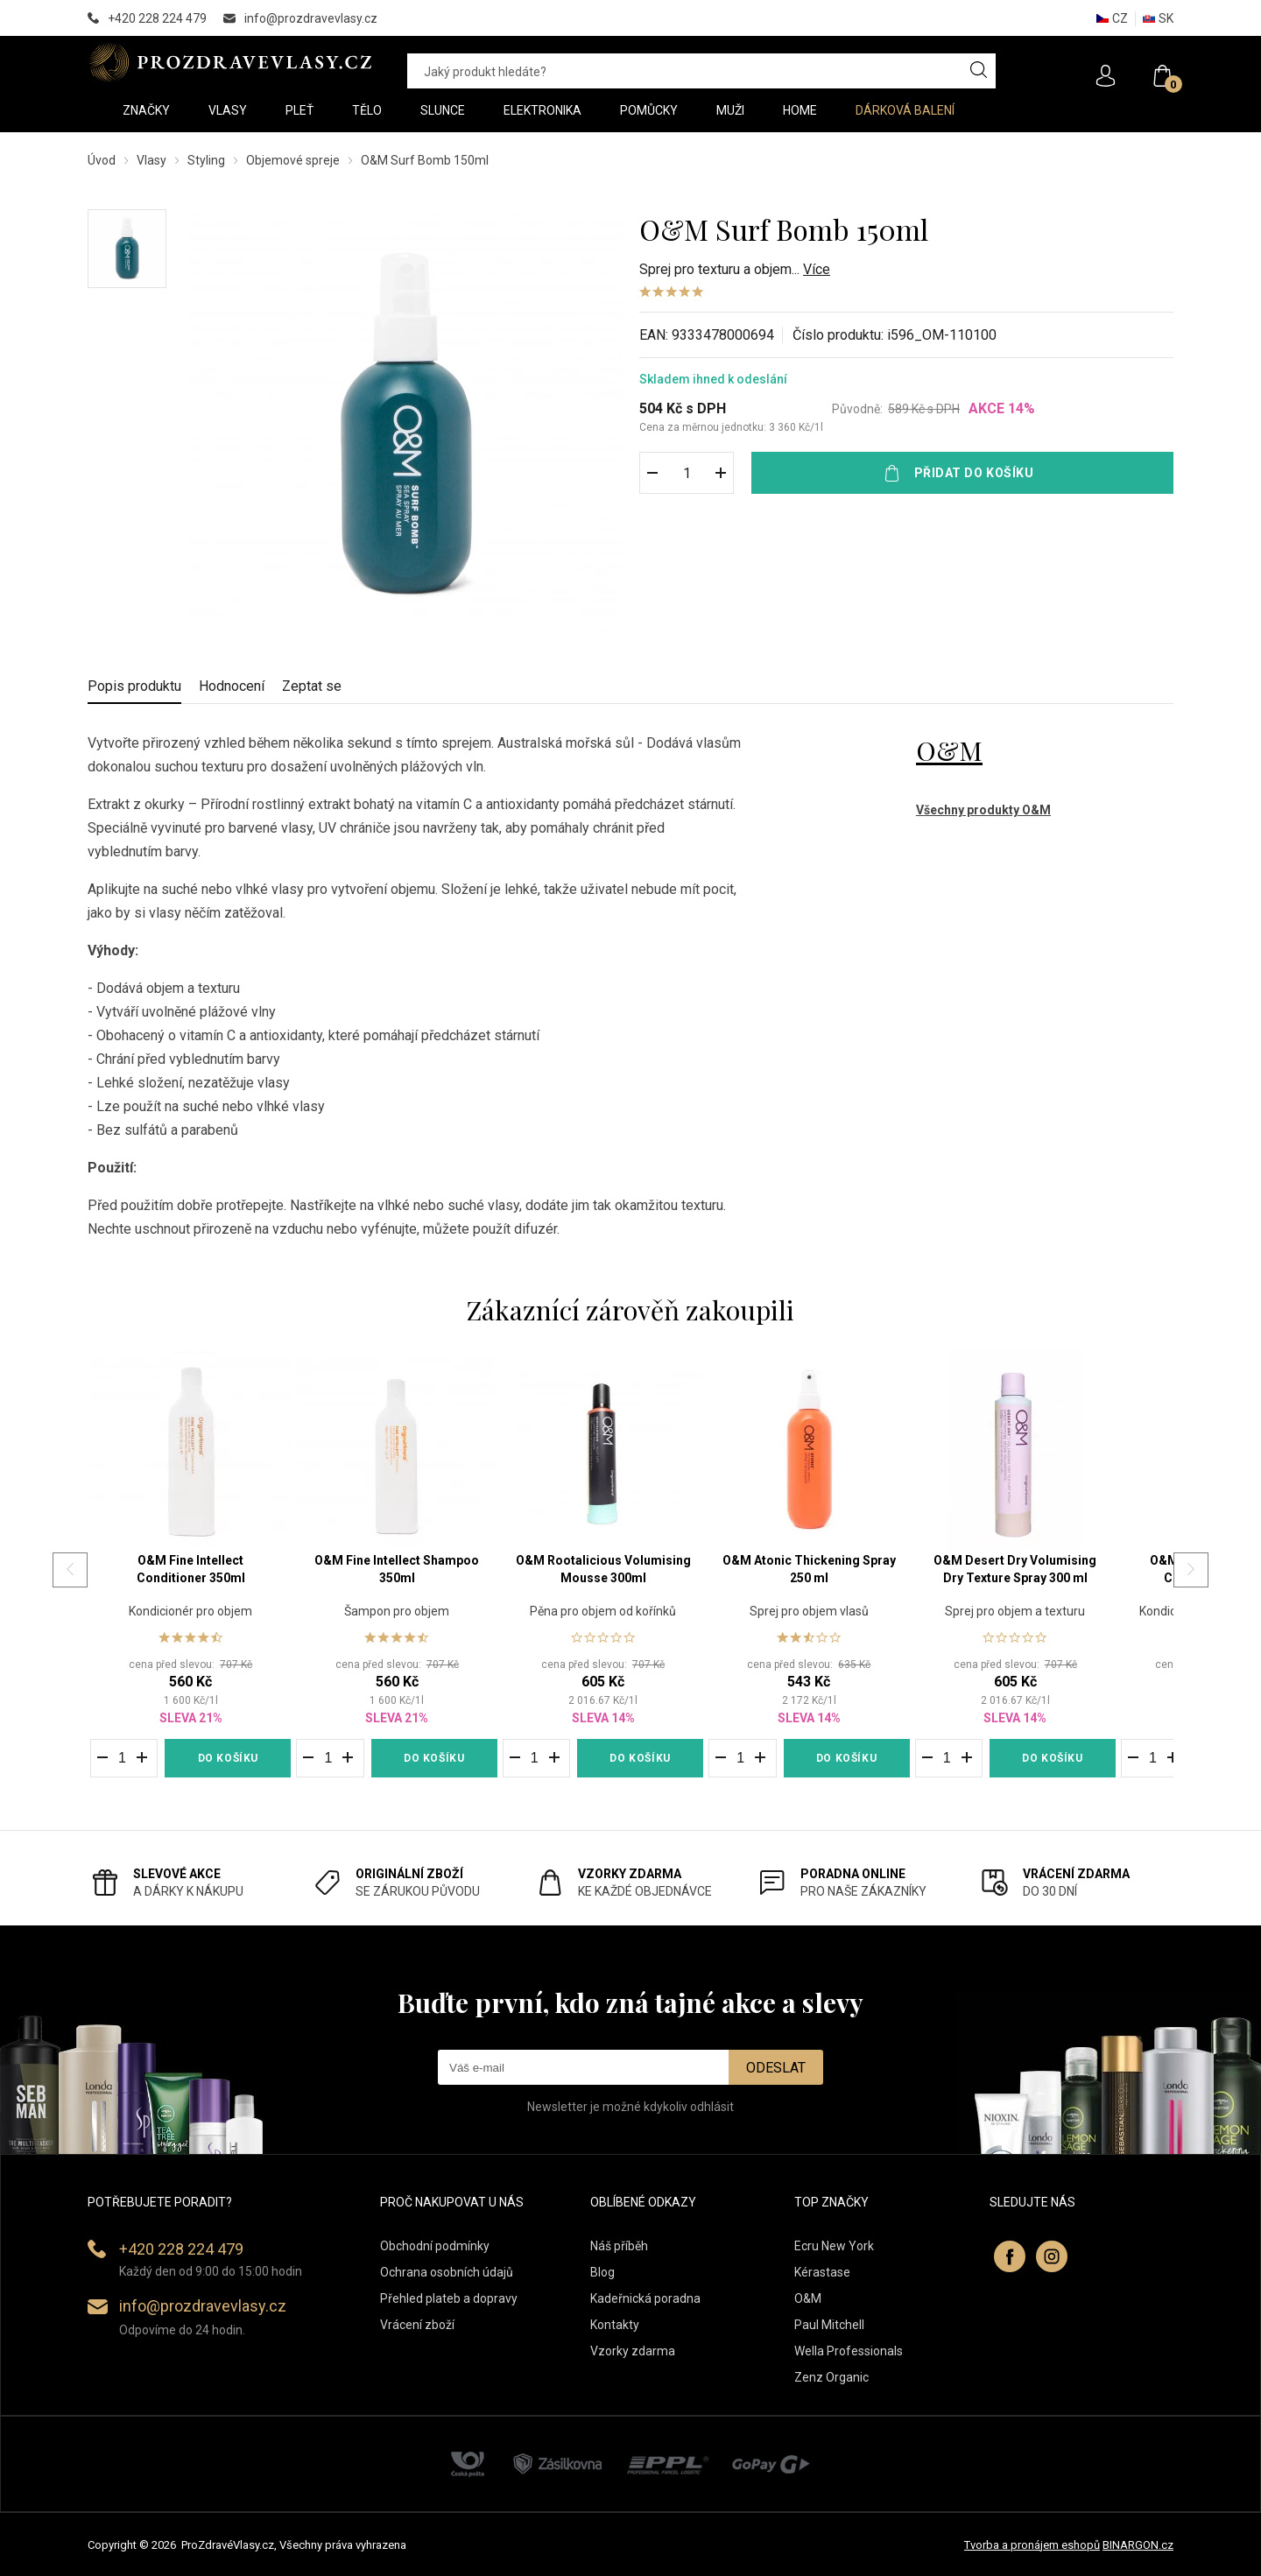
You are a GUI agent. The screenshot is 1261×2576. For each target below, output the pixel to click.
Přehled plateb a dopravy (449, 2298)
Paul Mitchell (829, 2325)
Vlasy (151, 160)
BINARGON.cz (1137, 2544)
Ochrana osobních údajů (446, 2272)
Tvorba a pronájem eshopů (1032, 2544)
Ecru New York (834, 2246)
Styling (206, 160)
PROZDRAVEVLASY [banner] (230, 62)
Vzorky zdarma (632, 2351)
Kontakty (614, 2325)
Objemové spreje (293, 160)
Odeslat (776, 2067)
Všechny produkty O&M (983, 810)
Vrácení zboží (417, 2325)
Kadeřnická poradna (645, 2298)
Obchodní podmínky (435, 2246)
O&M (949, 750)
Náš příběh (619, 2246)
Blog (602, 2272)
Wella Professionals (848, 2351)
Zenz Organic (831, 2377)
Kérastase (822, 2272)
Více (816, 269)
